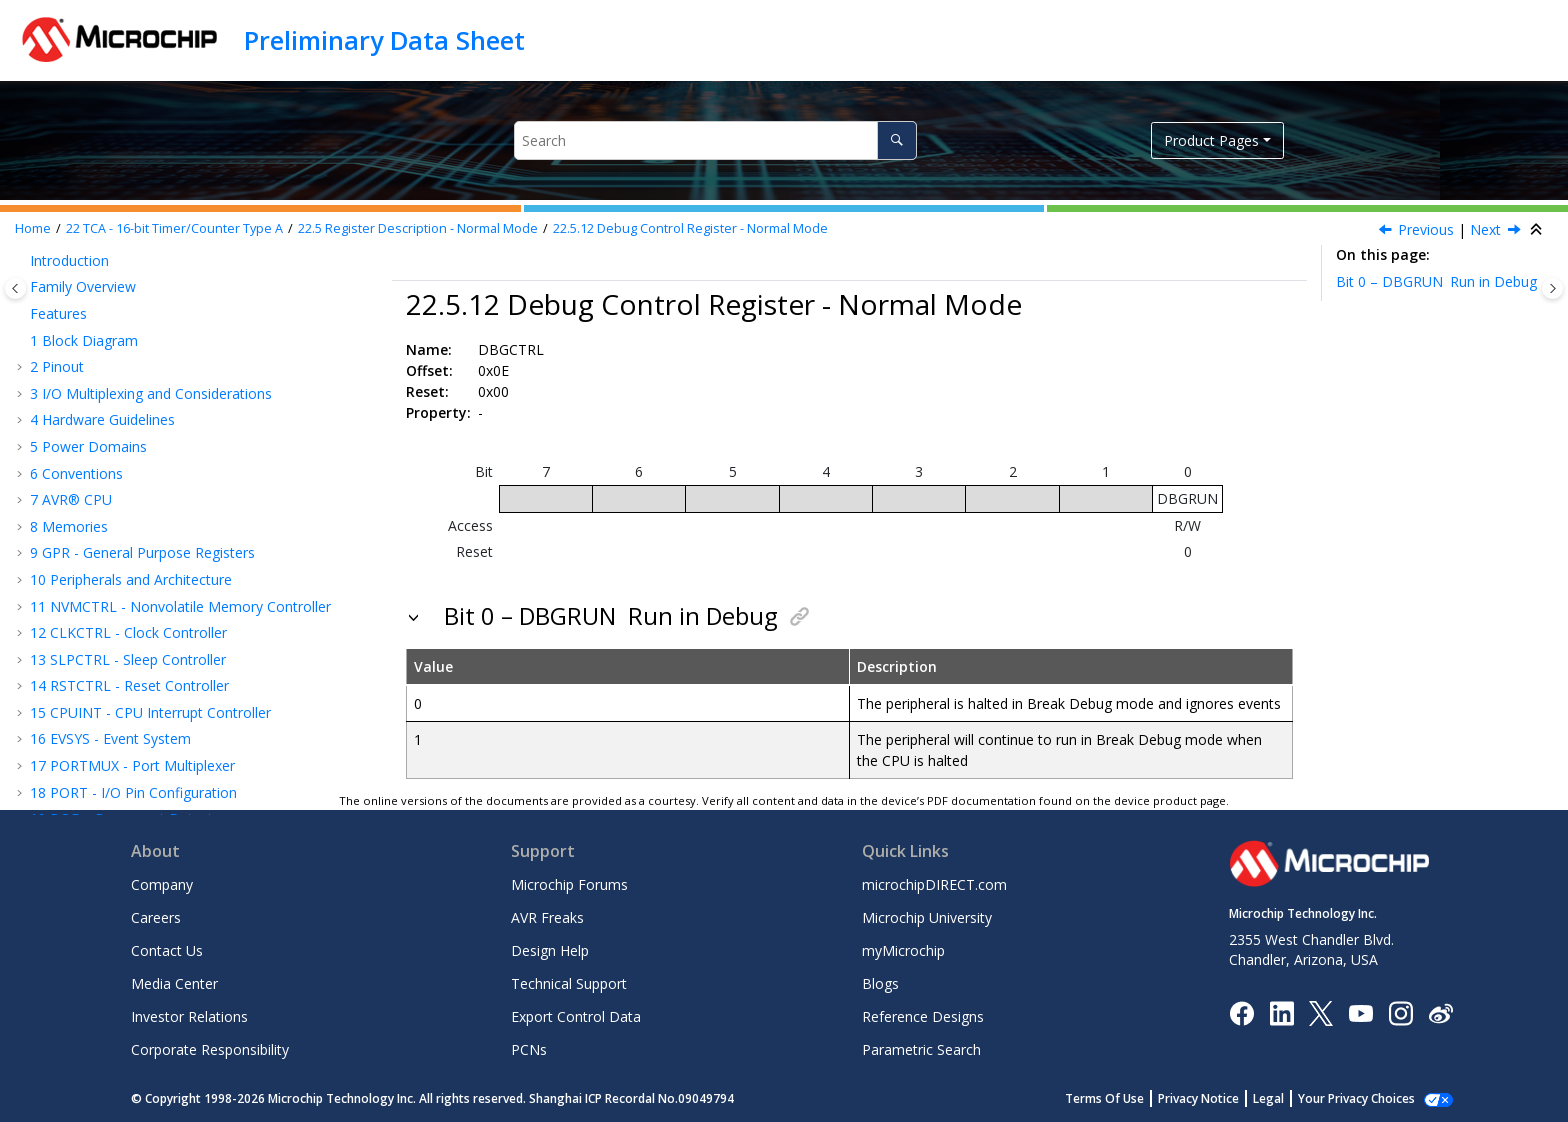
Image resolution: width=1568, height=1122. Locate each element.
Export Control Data (576, 1016)
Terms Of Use (1126, 1098)
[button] (50, 265)
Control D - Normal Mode (162, 264)
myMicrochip (903, 950)
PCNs (529, 1049)
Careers (156, 917)
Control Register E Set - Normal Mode (202, 318)
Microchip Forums (569, 884)
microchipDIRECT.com (934, 884)
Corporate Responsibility (210, 1049)
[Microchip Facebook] (1241, 1011)
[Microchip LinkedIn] (1281, 1011)
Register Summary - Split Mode (160, 683)
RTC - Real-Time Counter (121, 763)
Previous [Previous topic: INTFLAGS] (1426, 229)
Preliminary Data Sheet (384, 40)
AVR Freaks (547, 917)
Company (162, 884)
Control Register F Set (150, 371)
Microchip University (927, 917)
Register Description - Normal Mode (418, 228)
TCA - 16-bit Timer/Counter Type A (174, 228)
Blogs (880, 983)
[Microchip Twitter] (1321, 1011)
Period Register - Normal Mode (184, 577)
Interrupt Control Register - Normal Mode (217, 424)
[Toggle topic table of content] (1552, 288)
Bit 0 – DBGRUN (1436, 281)
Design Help (550, 950)
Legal (1290, 1098)
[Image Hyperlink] (1360, 1012)
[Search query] (715, 140)
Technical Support (569, 983)
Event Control (123, 397)
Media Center (174, 983)
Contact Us (167, 950)
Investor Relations (189, 1016)
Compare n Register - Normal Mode (199, 603)
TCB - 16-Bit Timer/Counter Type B (154, 736)
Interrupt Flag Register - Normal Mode (207, 451)
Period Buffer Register (154, 630)
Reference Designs (923, 1016)
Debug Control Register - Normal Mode (690, 228)
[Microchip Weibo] (1440, 1012)
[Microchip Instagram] (1400, 1011)
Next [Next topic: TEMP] (1485, 229)
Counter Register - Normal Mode (189, 550)
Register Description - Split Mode (166, 709)
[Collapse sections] (1538, 230)
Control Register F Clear (156, 344)
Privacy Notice (1220, 1098)
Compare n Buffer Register (169, 656)
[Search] (896, 140)
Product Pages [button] (1211, 140)
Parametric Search (921, 1049)
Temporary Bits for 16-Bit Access (191, 523)
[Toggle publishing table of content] (15, 288)
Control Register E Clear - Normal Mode (208, 291)
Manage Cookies (1367, 1098)
